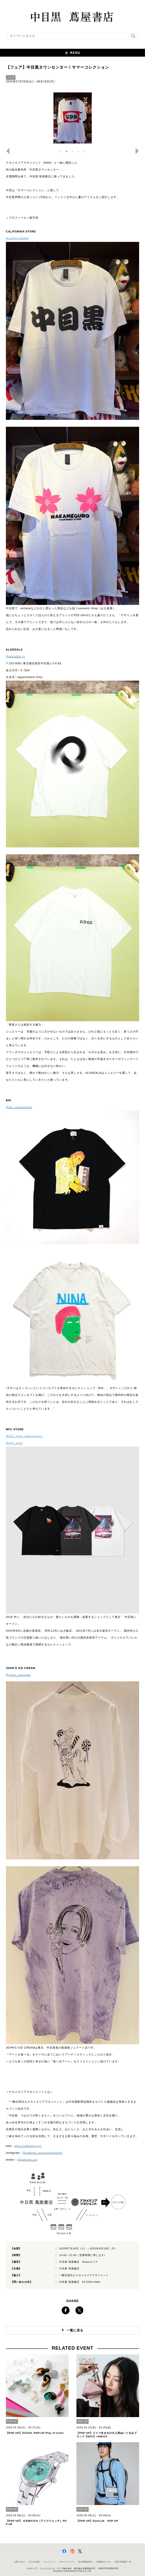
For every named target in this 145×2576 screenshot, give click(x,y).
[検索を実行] (132, 37)
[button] (72, 53)
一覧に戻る (75, 2330)
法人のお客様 (34, 2562)
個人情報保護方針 (85, 2562)
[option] (72, 118)
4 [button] (78, 151)
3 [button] (72, 151)
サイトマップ (48, 2562)
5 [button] (84, 151)
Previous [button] (6, 151)
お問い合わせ (19, 2562)
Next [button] (139, 151)
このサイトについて (66, 2562)
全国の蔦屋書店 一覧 (123, 2562)
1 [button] (61, 151)
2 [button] (67, 151)
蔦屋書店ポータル (103, 2562)
